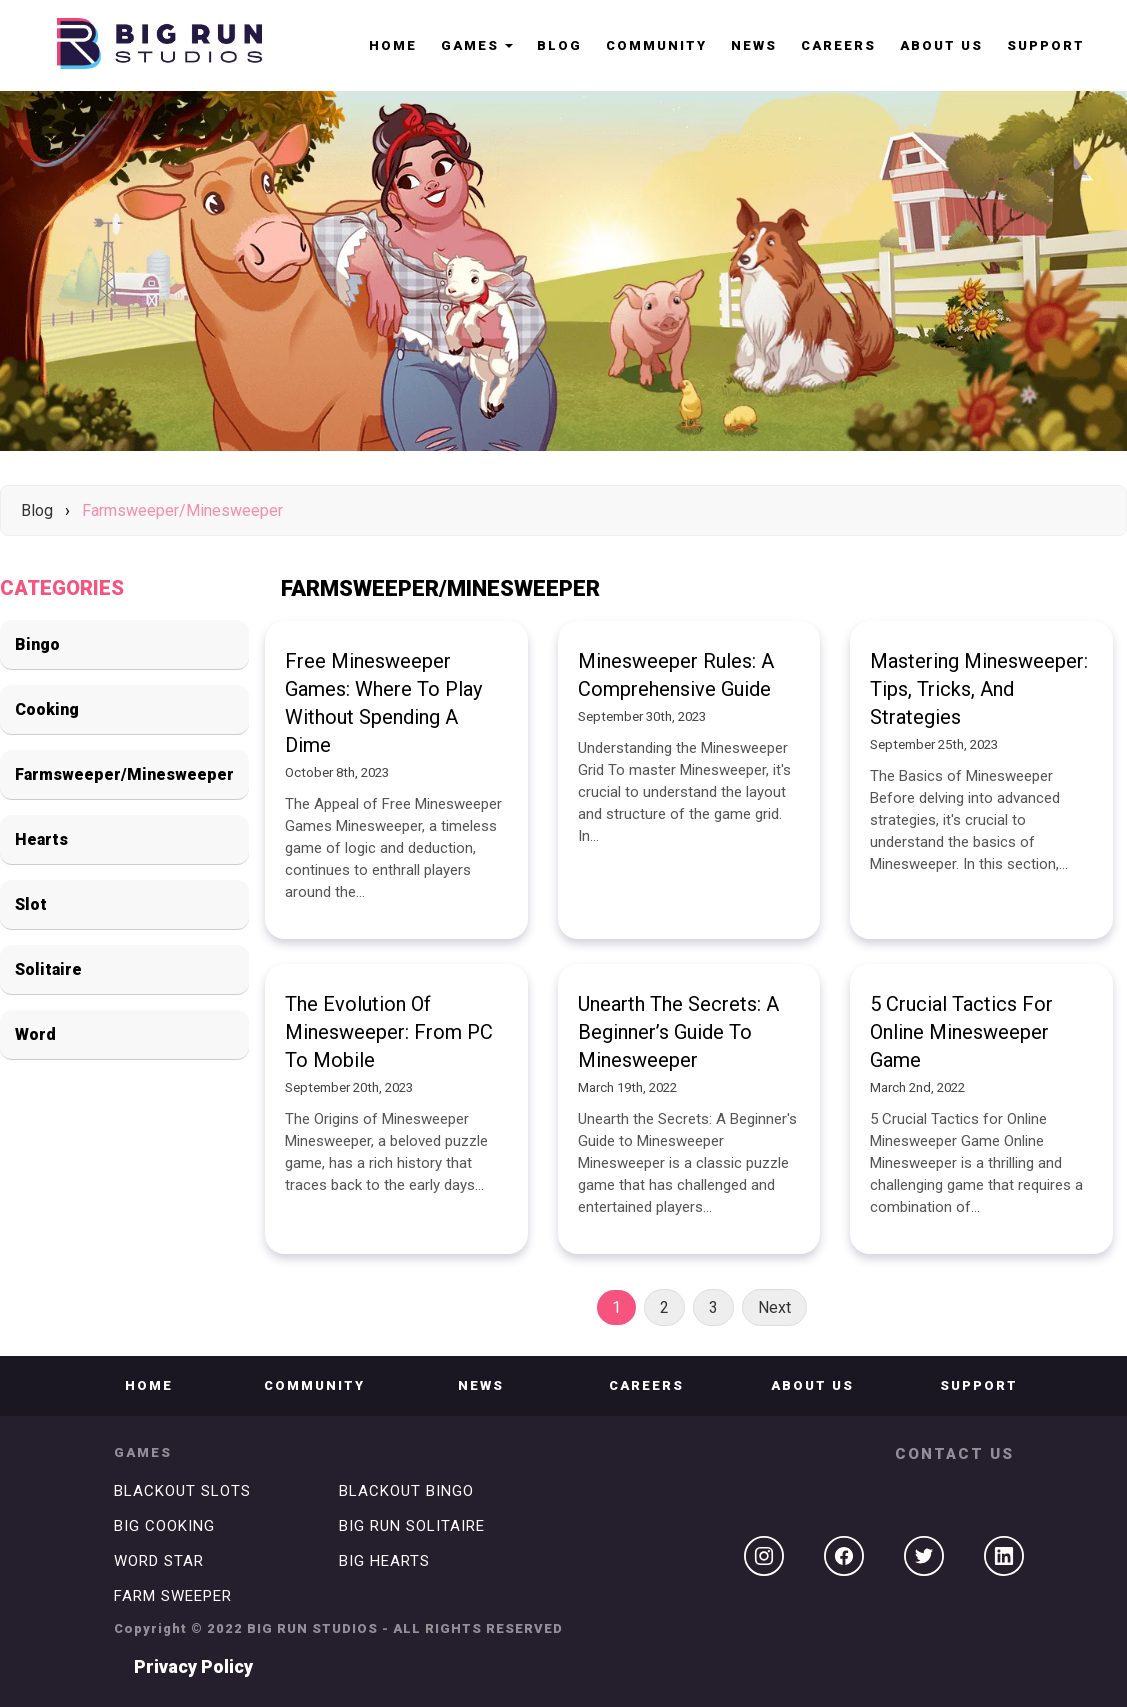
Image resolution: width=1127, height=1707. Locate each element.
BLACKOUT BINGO (406, 1491)
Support (1046, 45)
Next (774, 1307)
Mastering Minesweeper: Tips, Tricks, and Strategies (979, 689)
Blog (559, 45)
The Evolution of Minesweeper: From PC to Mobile (389, 1032)
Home (149, 1385)
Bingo (37, 644)
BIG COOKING (164, 1526)
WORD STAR (159, 1561)
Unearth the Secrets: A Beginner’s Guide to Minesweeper (678, 1032)
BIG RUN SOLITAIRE (412, 1526)
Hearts (41, 839)
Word (35, 1034)
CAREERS (838, 45)
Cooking (47, 709)
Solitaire (48, 969)
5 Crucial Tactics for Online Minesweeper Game (961, 1032)
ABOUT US (941, 45)
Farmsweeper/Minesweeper (182, 510)
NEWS (754, 45)
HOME (393, 45)
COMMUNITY (656, 45)
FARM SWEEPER (173, 1596)
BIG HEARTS (384, 1561)
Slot (31, 904)
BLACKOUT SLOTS (182, 1491)
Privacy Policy (193, 1666)
